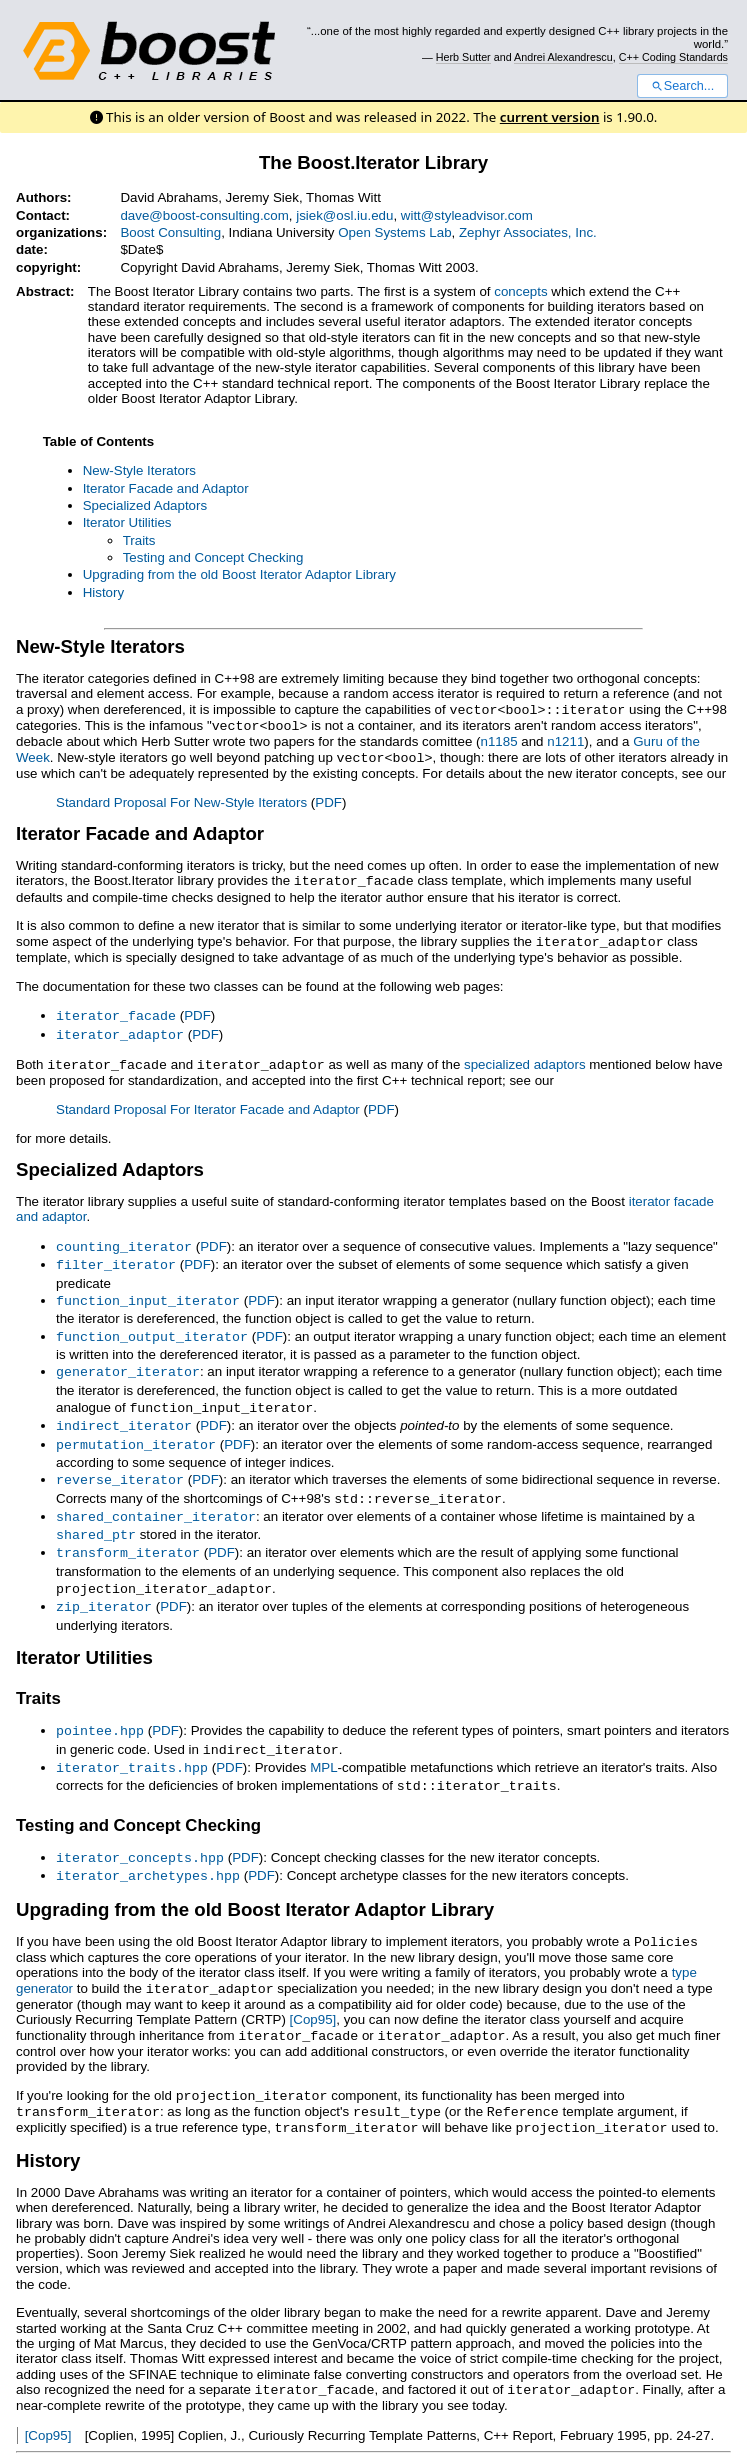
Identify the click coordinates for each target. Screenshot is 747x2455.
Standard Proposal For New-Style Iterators (181, 799)
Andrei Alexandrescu (563, 57)
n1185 (499, 739)
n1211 (565, 739)
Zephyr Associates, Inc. (528, 232)
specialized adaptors (525, 1057)
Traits (139, 540)
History (103, 592)
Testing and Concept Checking (213, 557)
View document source (83, 2431)
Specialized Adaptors (145, 505)
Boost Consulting (170, 232)
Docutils (265, 2431)
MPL (323, 1742)
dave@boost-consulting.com (204, 215)
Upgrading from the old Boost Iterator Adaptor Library (239, 574)
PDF (328, 799)
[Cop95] (313, 1988)
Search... (682, 86)
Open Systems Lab (394, 232)
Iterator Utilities (127, 522)
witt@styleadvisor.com (467, 215)
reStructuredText (373, 2431)
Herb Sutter (463, 57)
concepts (520, 291)
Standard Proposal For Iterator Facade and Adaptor (208, 1101)
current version (550, 117)
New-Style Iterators (139, 470)
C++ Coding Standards (673, 57)
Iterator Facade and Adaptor (166, 488)
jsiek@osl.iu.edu (344, 215)
